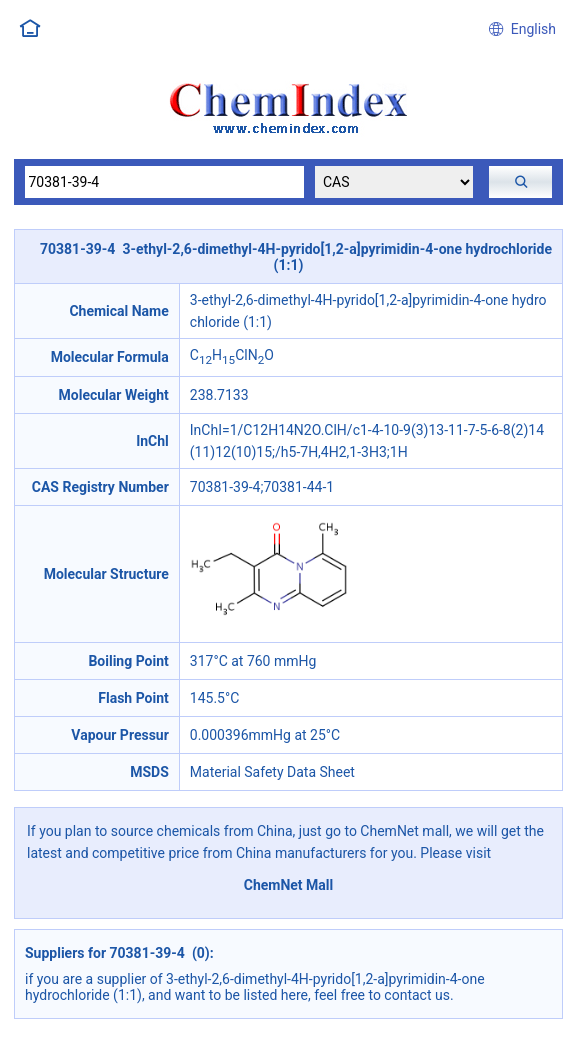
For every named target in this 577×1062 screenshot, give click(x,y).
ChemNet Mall (289, 885)
